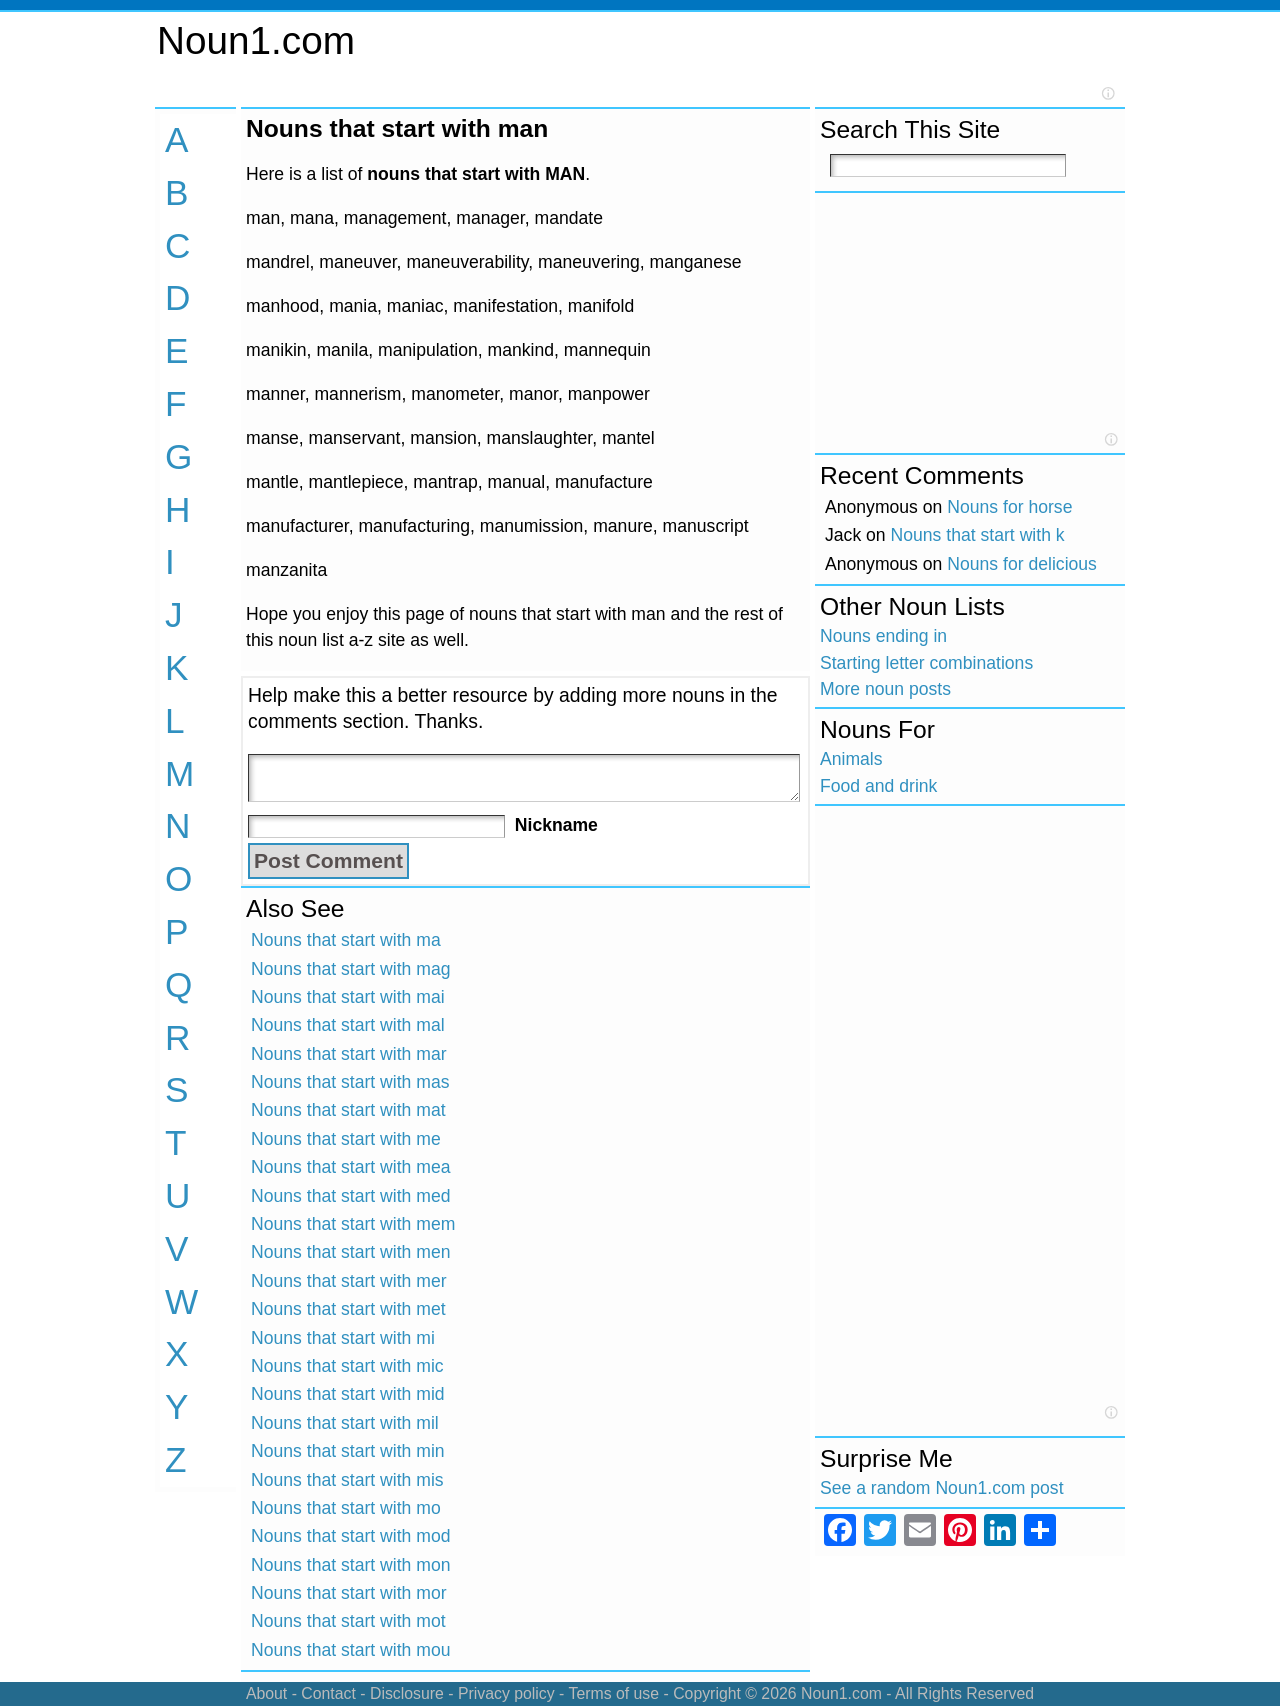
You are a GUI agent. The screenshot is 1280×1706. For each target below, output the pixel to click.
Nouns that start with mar (349, 1054)
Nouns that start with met (348, 1309)
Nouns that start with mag (351, 969)
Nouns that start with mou (351, 1650)
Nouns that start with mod (351, 1536)
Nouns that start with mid (348, 1394)
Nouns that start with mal (348, 1025)
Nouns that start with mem (353, 1224)
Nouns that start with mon (351, 1565)
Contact (328, 1693)
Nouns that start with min (348, 1451)
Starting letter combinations (926, 663)
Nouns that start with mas (350, 1082)
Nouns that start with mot (348, 1621)
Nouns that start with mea (351, 1167)
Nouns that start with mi (343, 1338)
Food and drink (878, 786)
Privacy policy (506, 1693)
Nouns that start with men (351, 1252)
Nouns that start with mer (349, 1281)
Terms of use (613, 1693)
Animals (851, 759)
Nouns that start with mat (348, 1110)
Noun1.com (256, 40)
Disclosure (407, 1693)
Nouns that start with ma (346, 940)
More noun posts (885, 689)
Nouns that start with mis (347, 1480)
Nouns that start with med (351, 1196)
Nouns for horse (1009, 507)
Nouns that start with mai (348, 997)
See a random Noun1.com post (942, 1488)
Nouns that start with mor (349, 1593)
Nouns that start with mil (345, 1423)
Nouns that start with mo (346, 1508)
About (266, 1693)
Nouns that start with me (346, 1139)
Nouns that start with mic (347, 1366)
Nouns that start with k (978, 535)
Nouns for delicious (1022, 564)
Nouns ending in (883, 636)
